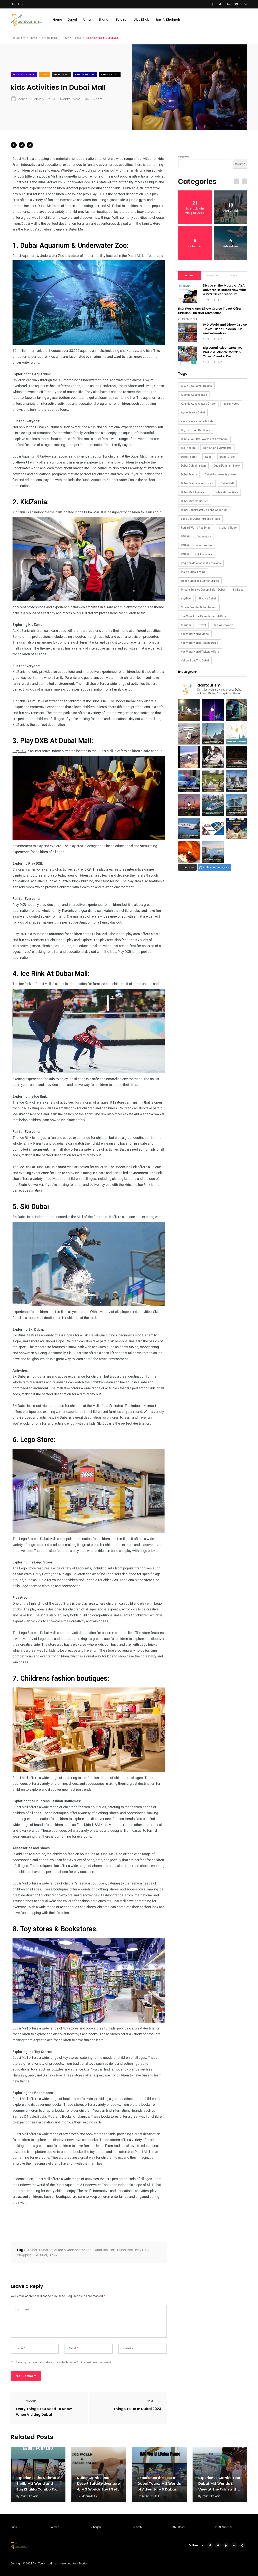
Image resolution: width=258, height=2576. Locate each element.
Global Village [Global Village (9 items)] (228, 527)
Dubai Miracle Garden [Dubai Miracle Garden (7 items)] (194, 501)
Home (57, 20)
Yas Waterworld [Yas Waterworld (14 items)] (223, 625)
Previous (26, 2401)
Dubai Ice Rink (104, 2250)
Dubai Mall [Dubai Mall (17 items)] (227, 483)
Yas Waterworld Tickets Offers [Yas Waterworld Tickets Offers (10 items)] (200, 651)
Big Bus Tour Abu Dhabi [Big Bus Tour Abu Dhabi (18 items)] (195, 430)
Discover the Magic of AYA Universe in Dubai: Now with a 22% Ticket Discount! (224, 290)
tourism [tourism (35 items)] (186, 625)
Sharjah (104, 20)
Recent (189, 275)
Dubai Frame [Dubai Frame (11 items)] (189, 474)
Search (183, 156)
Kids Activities (85, 74)
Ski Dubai (19, 1217)
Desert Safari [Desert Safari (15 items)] (189, 456)
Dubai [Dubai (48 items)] (208, 456)
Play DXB (19, 751)
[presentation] (236, 181)
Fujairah (122, 20)
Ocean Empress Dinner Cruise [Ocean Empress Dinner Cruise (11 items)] (200, 580)
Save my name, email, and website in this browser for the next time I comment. (63, 2362)
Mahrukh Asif (214, 300)
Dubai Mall (61, 74)
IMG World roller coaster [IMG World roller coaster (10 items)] (196, 545)
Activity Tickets (24, 74)
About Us (17, 4)
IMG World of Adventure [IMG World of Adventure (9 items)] (196, 536)
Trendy (236, 275)
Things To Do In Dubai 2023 (137, 2408)
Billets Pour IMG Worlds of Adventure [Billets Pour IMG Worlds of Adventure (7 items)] (204, 439)
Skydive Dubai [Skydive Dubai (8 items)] (207, 598)
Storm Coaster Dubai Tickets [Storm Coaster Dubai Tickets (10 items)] (199, 607)
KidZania (19, 512)
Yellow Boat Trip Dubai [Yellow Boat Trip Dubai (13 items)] (195, 660)
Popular (213, 275)
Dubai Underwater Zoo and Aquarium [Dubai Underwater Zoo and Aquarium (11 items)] (204, 509)
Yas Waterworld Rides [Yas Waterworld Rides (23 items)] (195, 633)
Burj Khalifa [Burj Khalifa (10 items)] (188, 447)
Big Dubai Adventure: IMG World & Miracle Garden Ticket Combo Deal (223, 352)
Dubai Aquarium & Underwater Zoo (38, 256)
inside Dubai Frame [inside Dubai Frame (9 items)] (193, 571)
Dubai (72, 20)
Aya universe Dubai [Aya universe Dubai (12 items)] (193, 412)
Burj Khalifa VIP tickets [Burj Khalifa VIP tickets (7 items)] (217, 447)
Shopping (24, 2255)
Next (154, 2401)
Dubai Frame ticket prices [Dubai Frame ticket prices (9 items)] (197, 483)
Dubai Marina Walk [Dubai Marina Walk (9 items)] (226, 492)
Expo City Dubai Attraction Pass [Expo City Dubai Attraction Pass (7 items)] (200, 518)
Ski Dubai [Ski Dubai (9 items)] (238, 589)
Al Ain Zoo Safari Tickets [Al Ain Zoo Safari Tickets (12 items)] (196, 385)
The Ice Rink (22, 984)
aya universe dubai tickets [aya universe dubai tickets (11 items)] (197, 421)
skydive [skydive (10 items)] (186, 598)
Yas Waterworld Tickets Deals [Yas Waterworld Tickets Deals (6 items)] (199, 642)
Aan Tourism (81, 2563)
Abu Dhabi (142, 20)
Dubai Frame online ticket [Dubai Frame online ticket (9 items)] (220, 474)
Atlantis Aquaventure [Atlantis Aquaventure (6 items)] (194, 394)
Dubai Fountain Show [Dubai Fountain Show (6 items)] (227, 465)
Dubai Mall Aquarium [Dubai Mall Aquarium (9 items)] (194, 492)
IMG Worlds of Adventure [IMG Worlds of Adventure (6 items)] (197, 554)
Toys (53, 2255)
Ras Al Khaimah (168, 20)
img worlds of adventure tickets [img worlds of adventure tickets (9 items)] (201, 563)
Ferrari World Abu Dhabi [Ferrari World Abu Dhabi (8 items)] (196, 527)
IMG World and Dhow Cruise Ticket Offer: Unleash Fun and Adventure (210, 311)
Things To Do (109, 74)
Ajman (88, 20)
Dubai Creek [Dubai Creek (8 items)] (227, 456)
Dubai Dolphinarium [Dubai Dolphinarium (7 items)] (193, 465)
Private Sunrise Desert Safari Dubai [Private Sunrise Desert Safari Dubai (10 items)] (203, 589)
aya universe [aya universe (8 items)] (231, 403)
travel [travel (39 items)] (202, 625)
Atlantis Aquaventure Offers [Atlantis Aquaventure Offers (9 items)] (198, 403)
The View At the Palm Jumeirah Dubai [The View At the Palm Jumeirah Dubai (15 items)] (204, 616)
